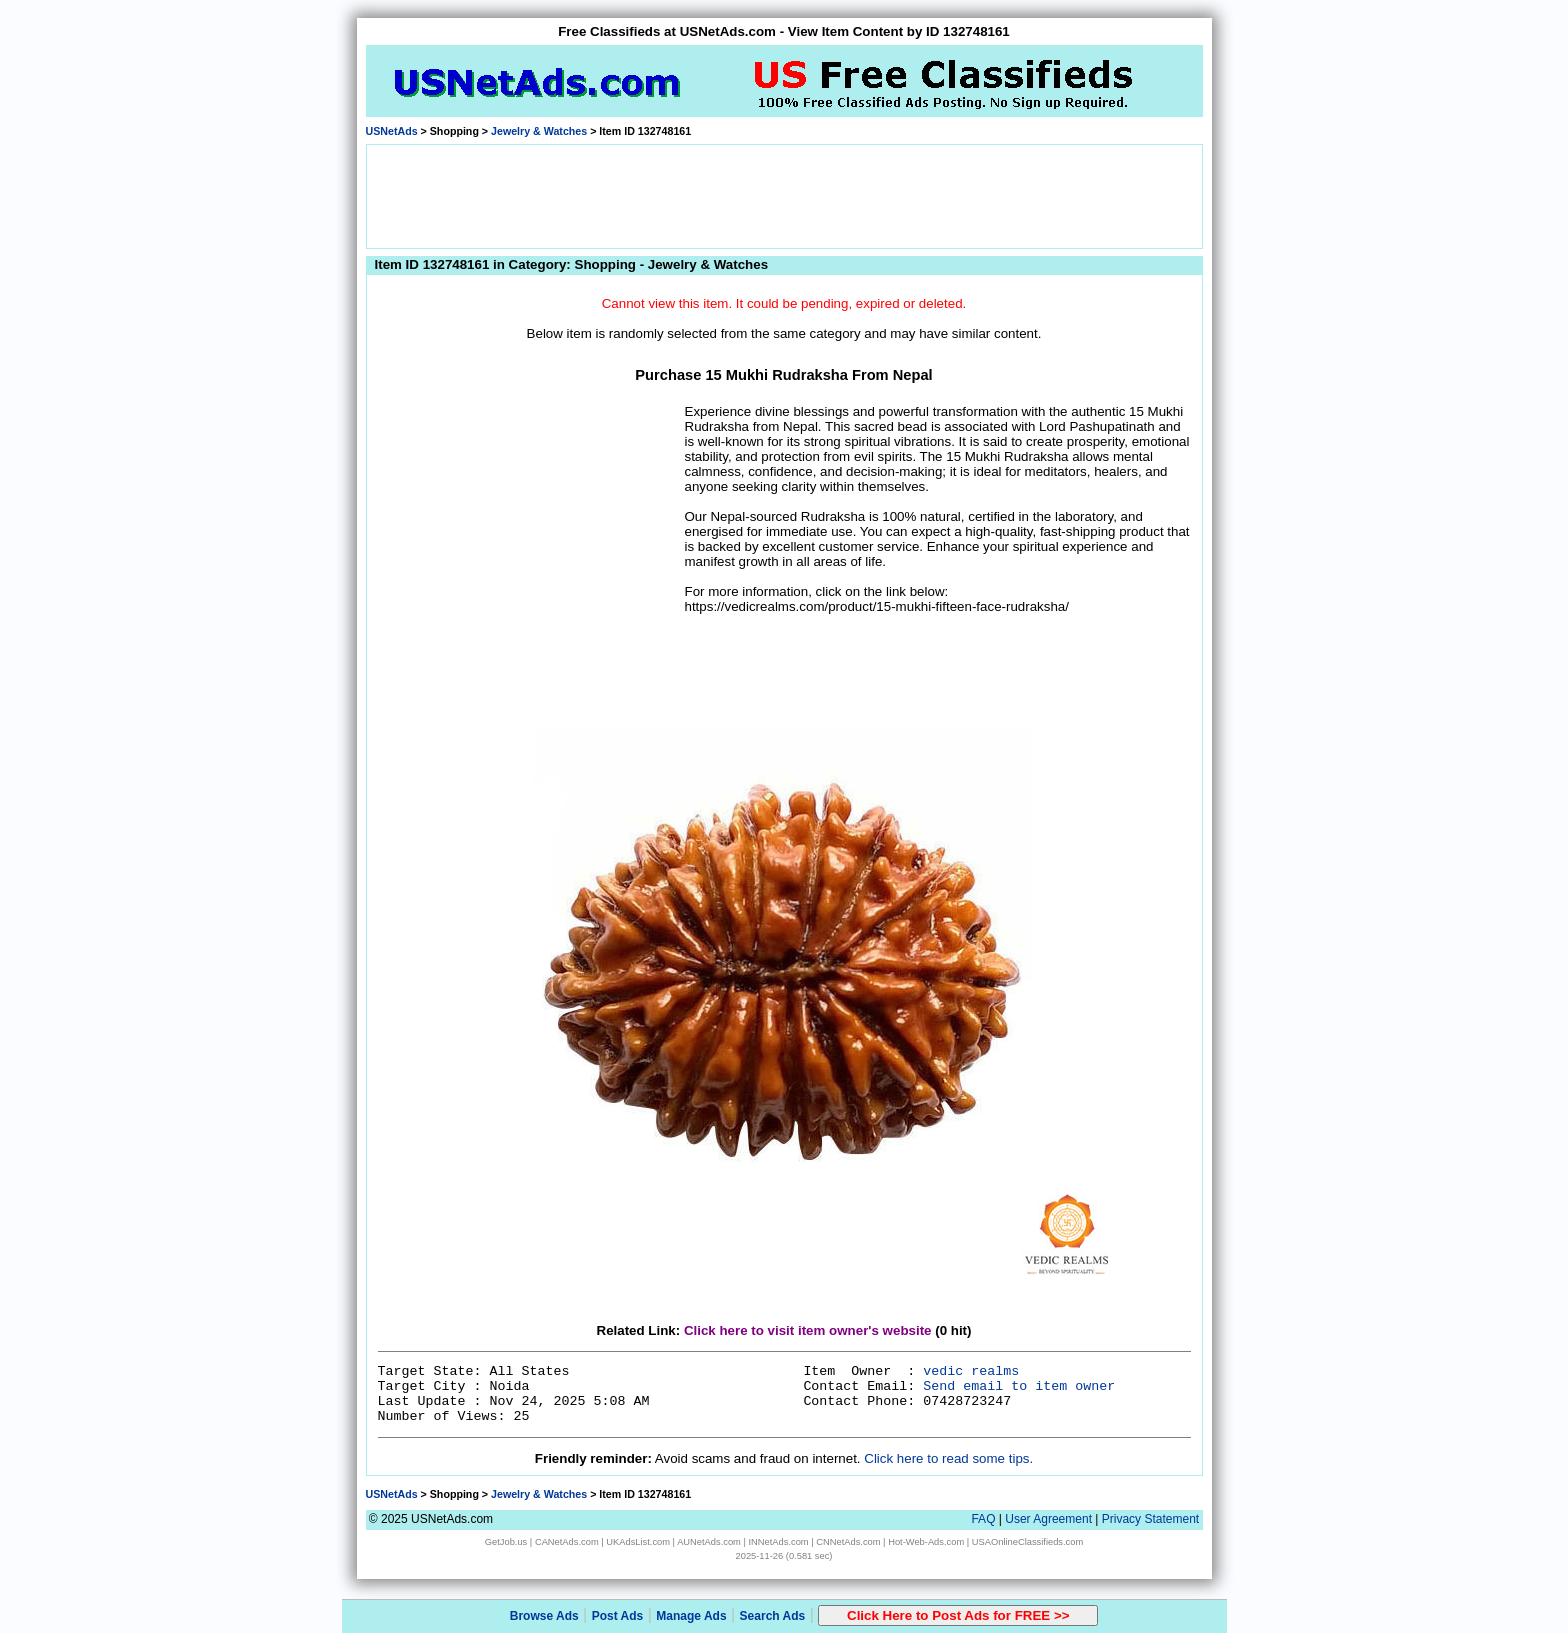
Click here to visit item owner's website (808, 1330)
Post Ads (618, 1616)
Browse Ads (544, 1616)
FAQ (983, 1519)
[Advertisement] (784, 195)
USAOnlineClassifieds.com (1027, 1542)
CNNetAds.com (848, 1542)
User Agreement (1048, 1519)
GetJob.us (506, 1542)
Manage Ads (691, 1616)
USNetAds (392, 131)
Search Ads (773, 1616)
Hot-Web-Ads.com (926, 1542)
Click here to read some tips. (948, 1458)
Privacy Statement (1150, 1519)
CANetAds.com (567, 1542)
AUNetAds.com (709, 1542)
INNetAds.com (779, 1542)
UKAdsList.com (638, 1542)
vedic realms (971, 1371)
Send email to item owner (1019, 1386)
